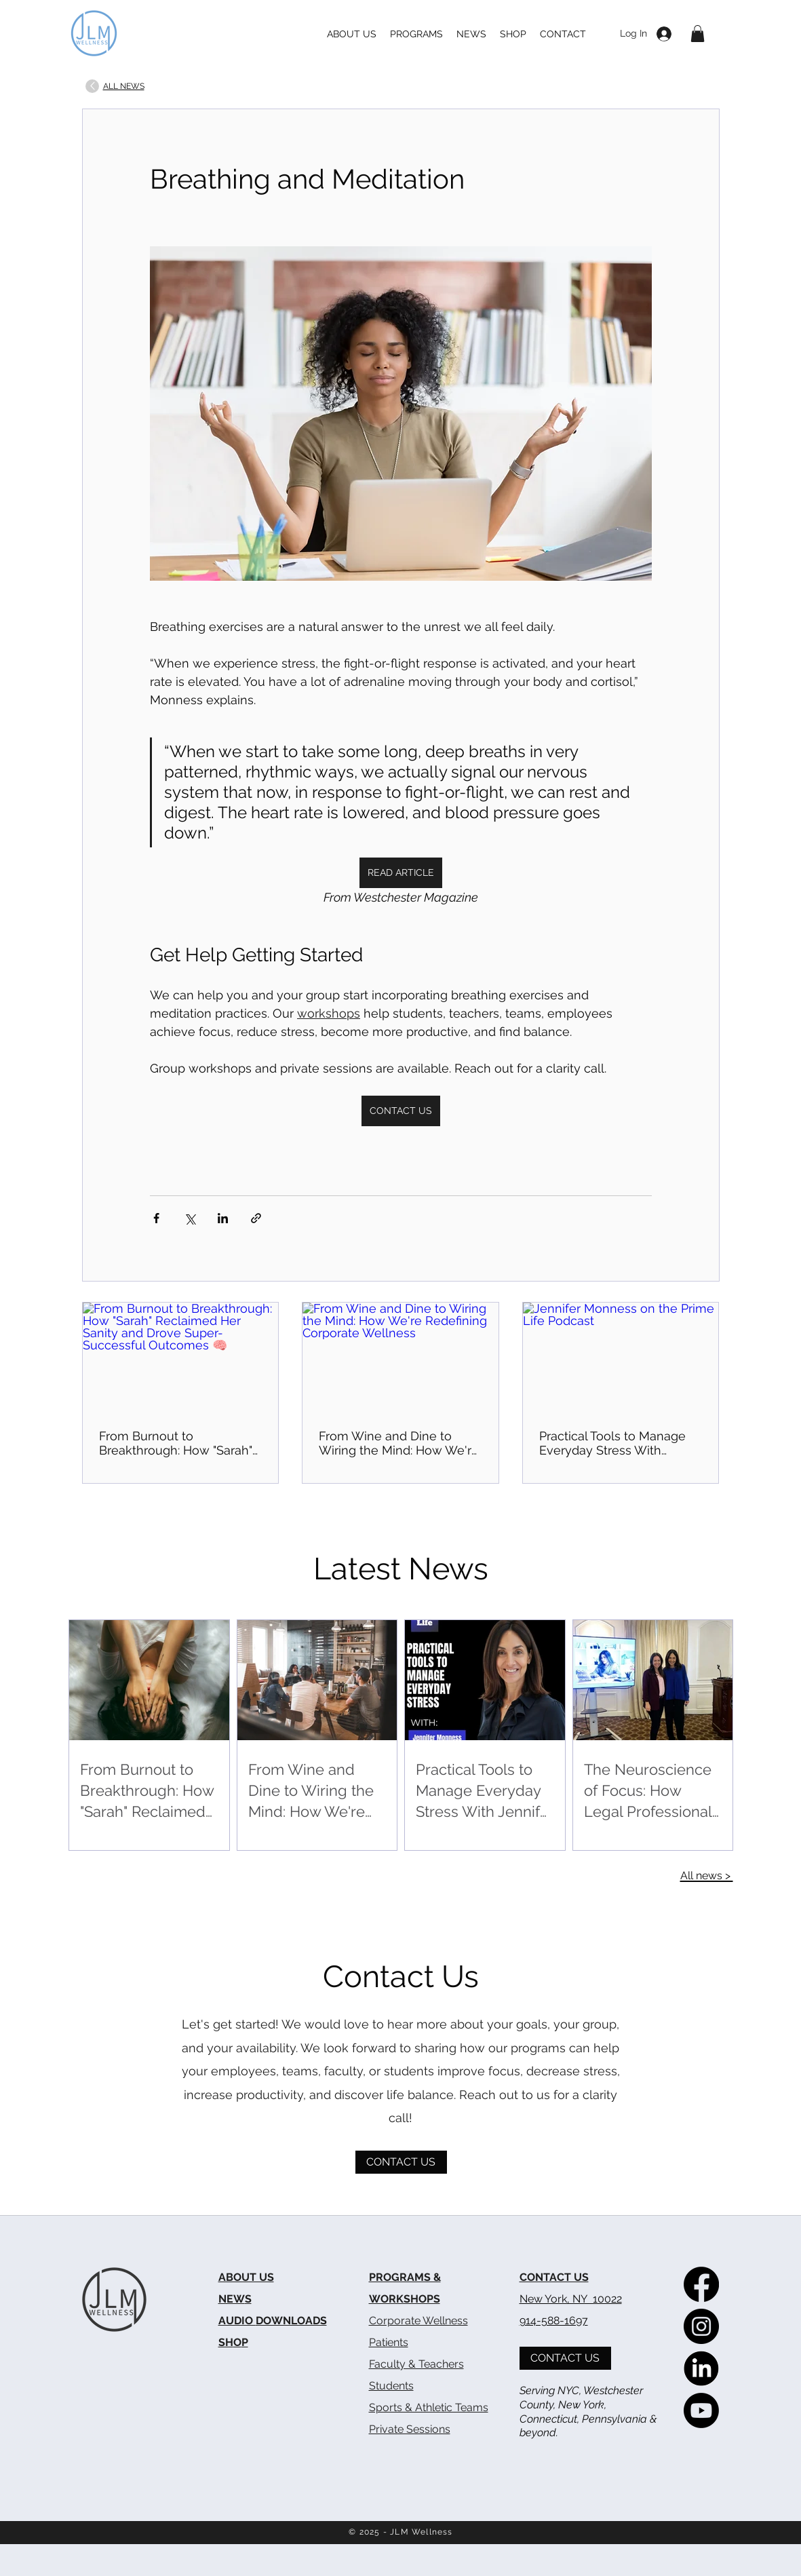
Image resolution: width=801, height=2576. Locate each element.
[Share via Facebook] (156, 1218)
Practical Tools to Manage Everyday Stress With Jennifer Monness (612, 1443)
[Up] (92, 86)
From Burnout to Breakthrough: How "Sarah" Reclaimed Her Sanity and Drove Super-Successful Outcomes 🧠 (175, 1443)
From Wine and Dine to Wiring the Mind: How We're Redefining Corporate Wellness (399, 1443)
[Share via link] (256, 1218)
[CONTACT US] (401, 2162)
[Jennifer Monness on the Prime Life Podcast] (621, 1357)
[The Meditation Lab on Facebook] (701, 2284)
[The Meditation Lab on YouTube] (701, 2410)
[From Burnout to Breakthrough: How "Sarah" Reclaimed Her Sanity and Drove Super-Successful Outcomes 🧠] (181, 1357)
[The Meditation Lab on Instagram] (701, 2326)
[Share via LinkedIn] (222, 1218)
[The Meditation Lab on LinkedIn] (701, 2368)
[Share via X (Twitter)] (189, 1218)
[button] (697, 33)
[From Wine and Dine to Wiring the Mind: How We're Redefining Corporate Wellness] (400, 1357)
